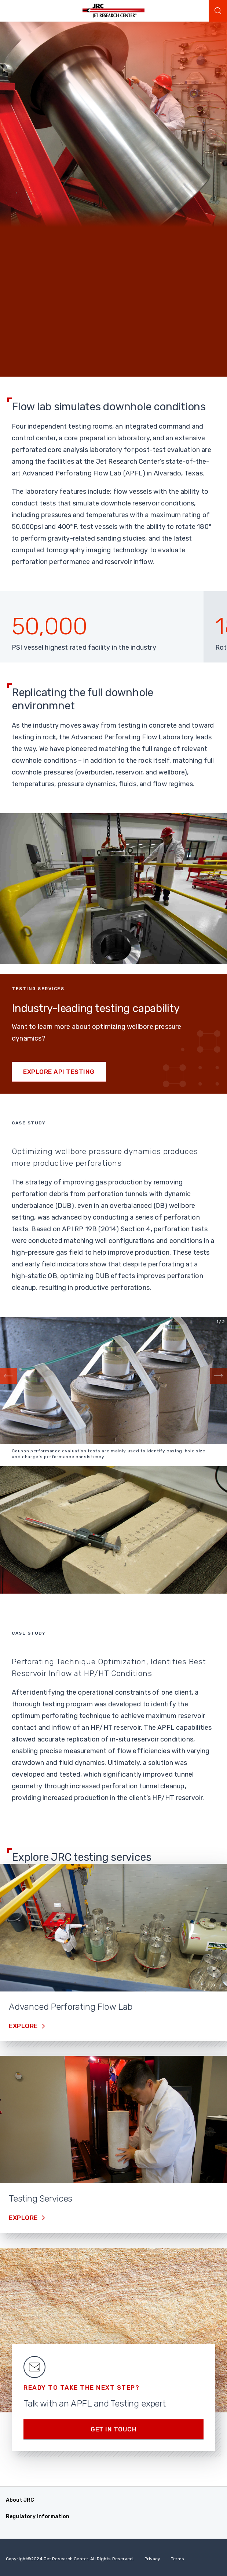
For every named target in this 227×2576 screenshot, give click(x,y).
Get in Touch (113, 2429)
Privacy (152, 2558)
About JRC (20, 2500)
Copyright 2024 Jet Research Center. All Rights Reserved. (70, 2558)
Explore (24, 2026)
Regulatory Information (37, 2516)
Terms (177, 2558)
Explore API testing (59, 1071)
